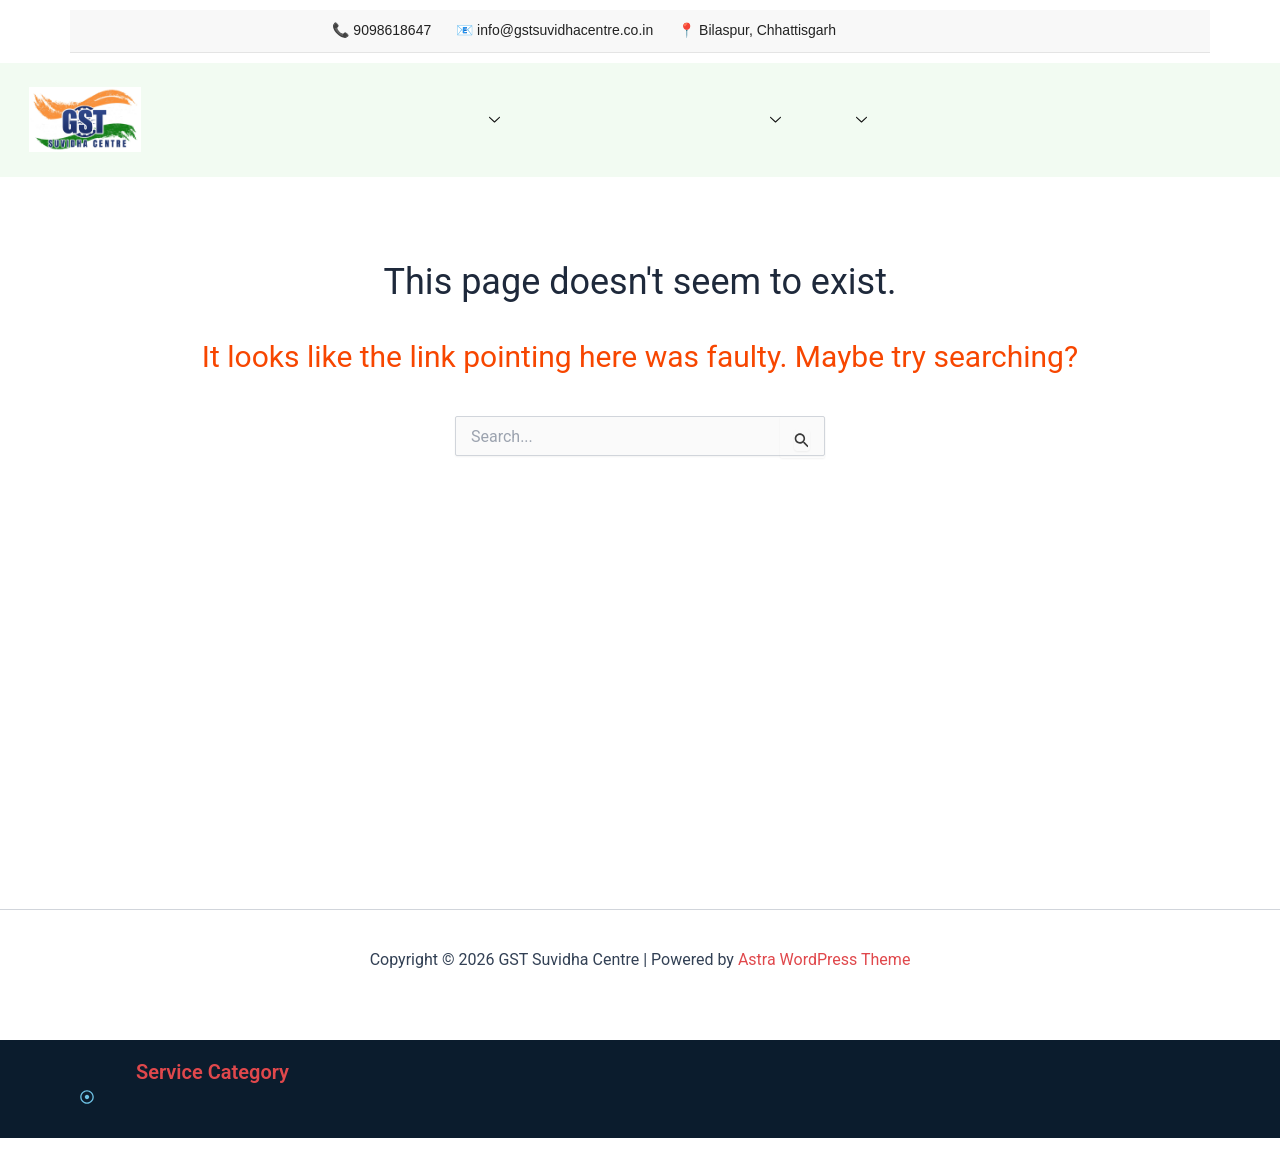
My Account (1022, 119)
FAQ (813, 119)
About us (315, 119)
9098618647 (361, 30)
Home (231, 119)
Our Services (431, 119)
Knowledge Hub (689, 119)
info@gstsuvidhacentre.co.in (533, 30)
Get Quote (558, 119)
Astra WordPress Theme (824, 586)
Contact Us (911, 119)
